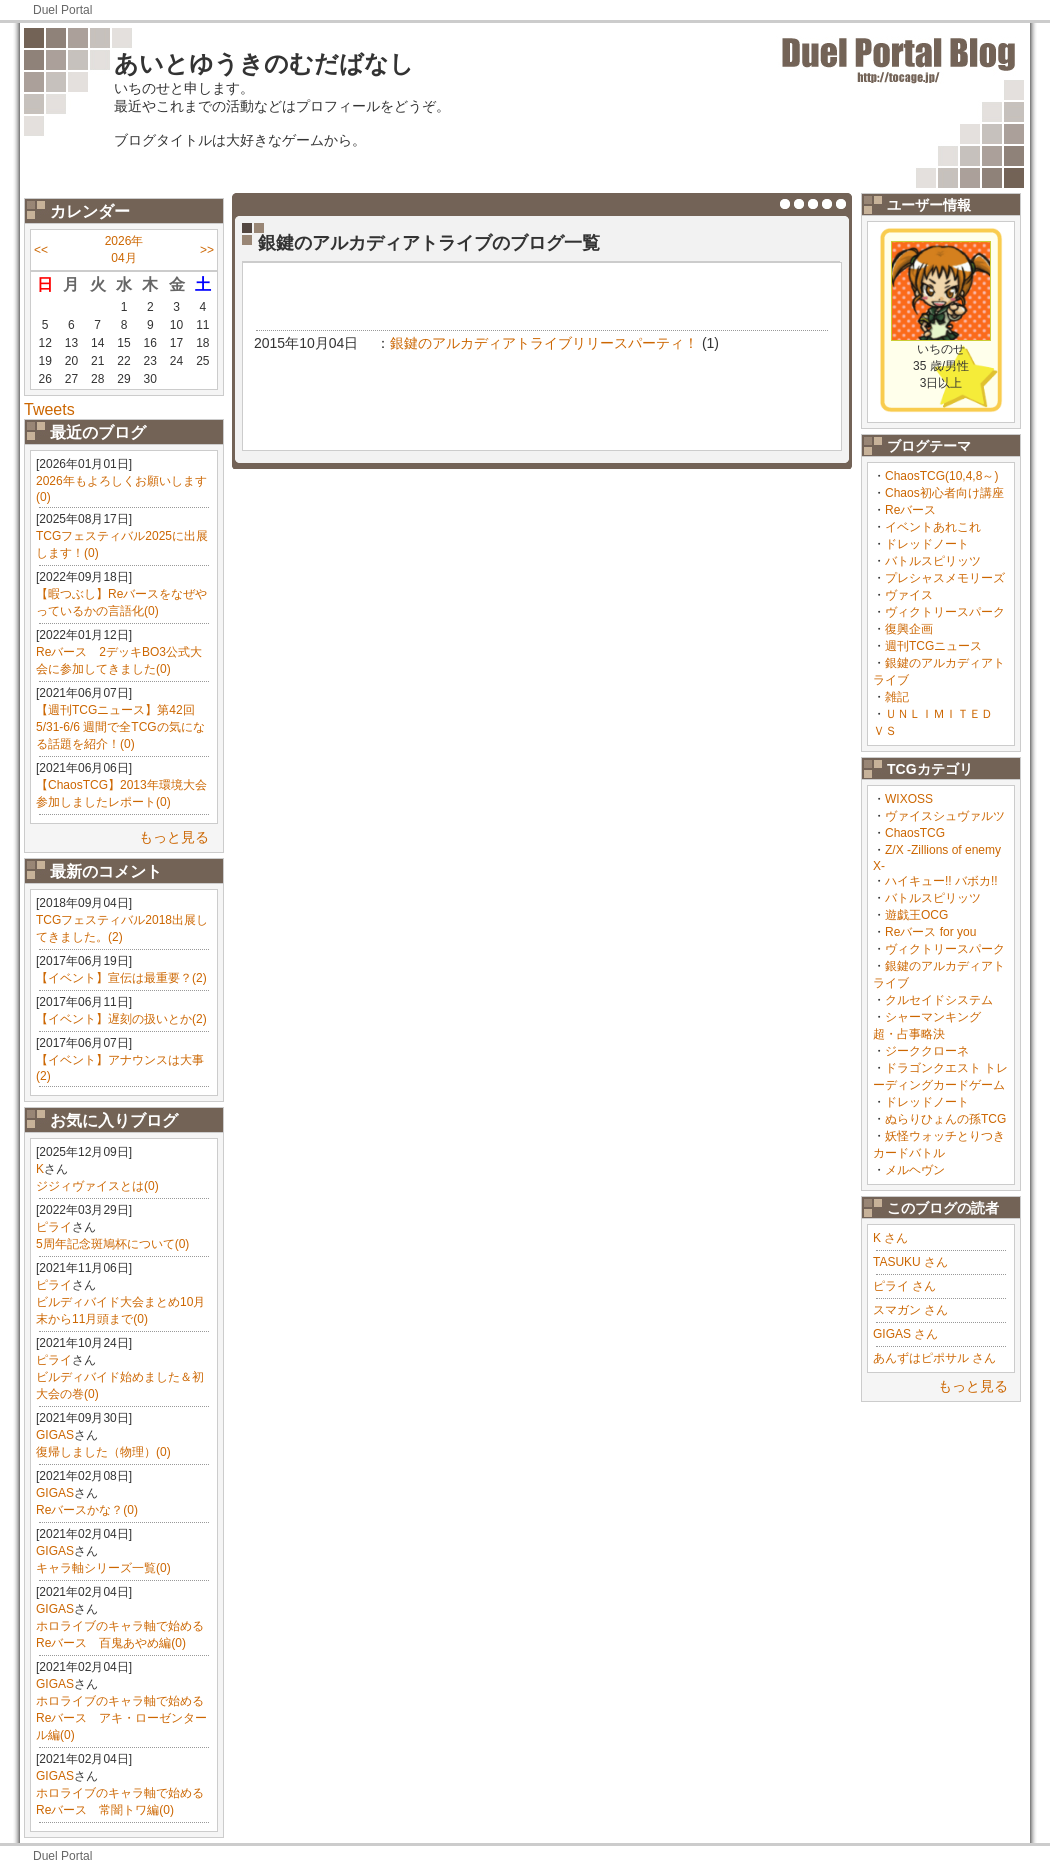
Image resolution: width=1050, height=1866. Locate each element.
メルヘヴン (915, 1170)
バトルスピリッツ (933, 561)
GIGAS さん (905, 1334)
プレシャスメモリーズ (945, 578)
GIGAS (55, 1435)
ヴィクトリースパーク (945, 612)
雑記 (897, 697)
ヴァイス (909, 595)
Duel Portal (62, 10)
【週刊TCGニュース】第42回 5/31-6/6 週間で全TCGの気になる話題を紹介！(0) (120, 727)
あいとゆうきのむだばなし (264, 63)
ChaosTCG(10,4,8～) (941, 476)
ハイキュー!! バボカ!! (941, 881)
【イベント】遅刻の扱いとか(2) (121, 1019)
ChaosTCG (915, 833)
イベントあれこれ (933, 527)
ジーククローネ (927, 1051)
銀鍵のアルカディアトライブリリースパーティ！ (544, 343)
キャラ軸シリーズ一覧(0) (103, 1568)
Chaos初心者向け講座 (944, 493)
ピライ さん (904, 1286)
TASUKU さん (910, 1262)
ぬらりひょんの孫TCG (945, 1119)
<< (41, 250)
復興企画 (909, 629)
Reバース (910, 510)
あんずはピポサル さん (934, 1358)
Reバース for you (930, 932)
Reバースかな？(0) (87, 1510)
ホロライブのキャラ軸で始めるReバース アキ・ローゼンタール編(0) (121, 1718)
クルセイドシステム (939, 1000)
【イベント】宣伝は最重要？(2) (121, 978)
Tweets (49, 409)
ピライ (54, 1227)
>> (207, 250)
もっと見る (174, 837)
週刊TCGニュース (933, 646)
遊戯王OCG (916, 915)
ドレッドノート (927, 544)
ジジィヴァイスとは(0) (97, 1186)
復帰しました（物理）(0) (103, 1452)
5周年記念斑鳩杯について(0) (112, 1244)
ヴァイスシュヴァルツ (945, 816)
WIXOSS (909, 799)
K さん (890, 1238)
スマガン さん (910, 1310)
